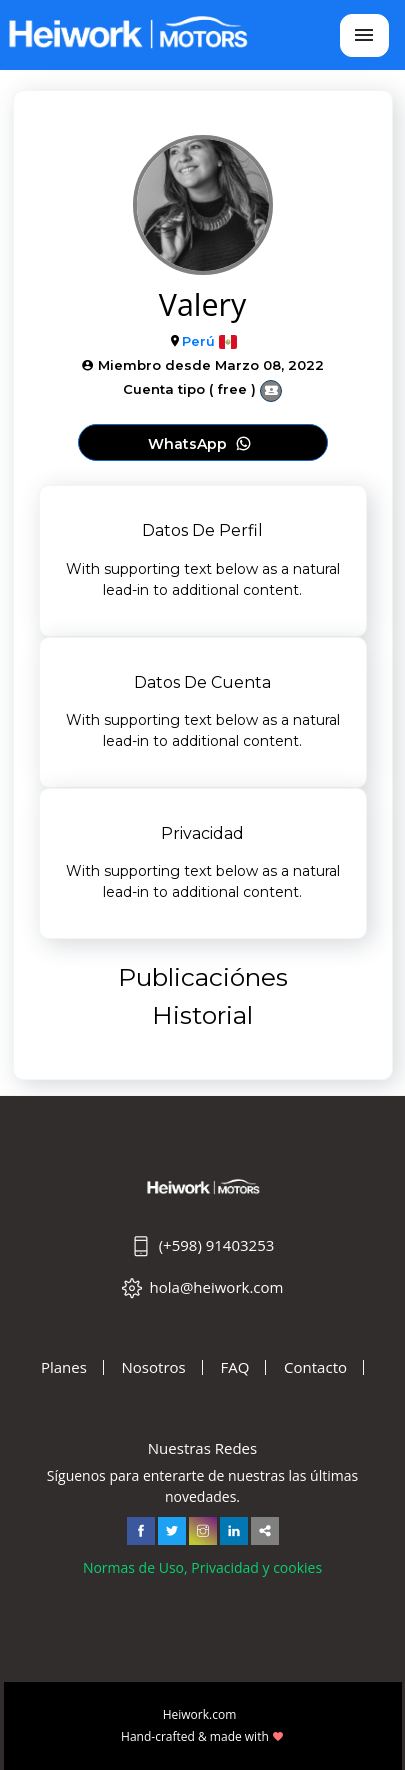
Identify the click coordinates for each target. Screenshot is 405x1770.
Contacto (315, 1367)
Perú (198, 341)
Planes (64, 1367)
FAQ (234, 1367)
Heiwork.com (200, 1714)
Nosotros (154, 1367)
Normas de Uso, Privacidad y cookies (202, 1567)
